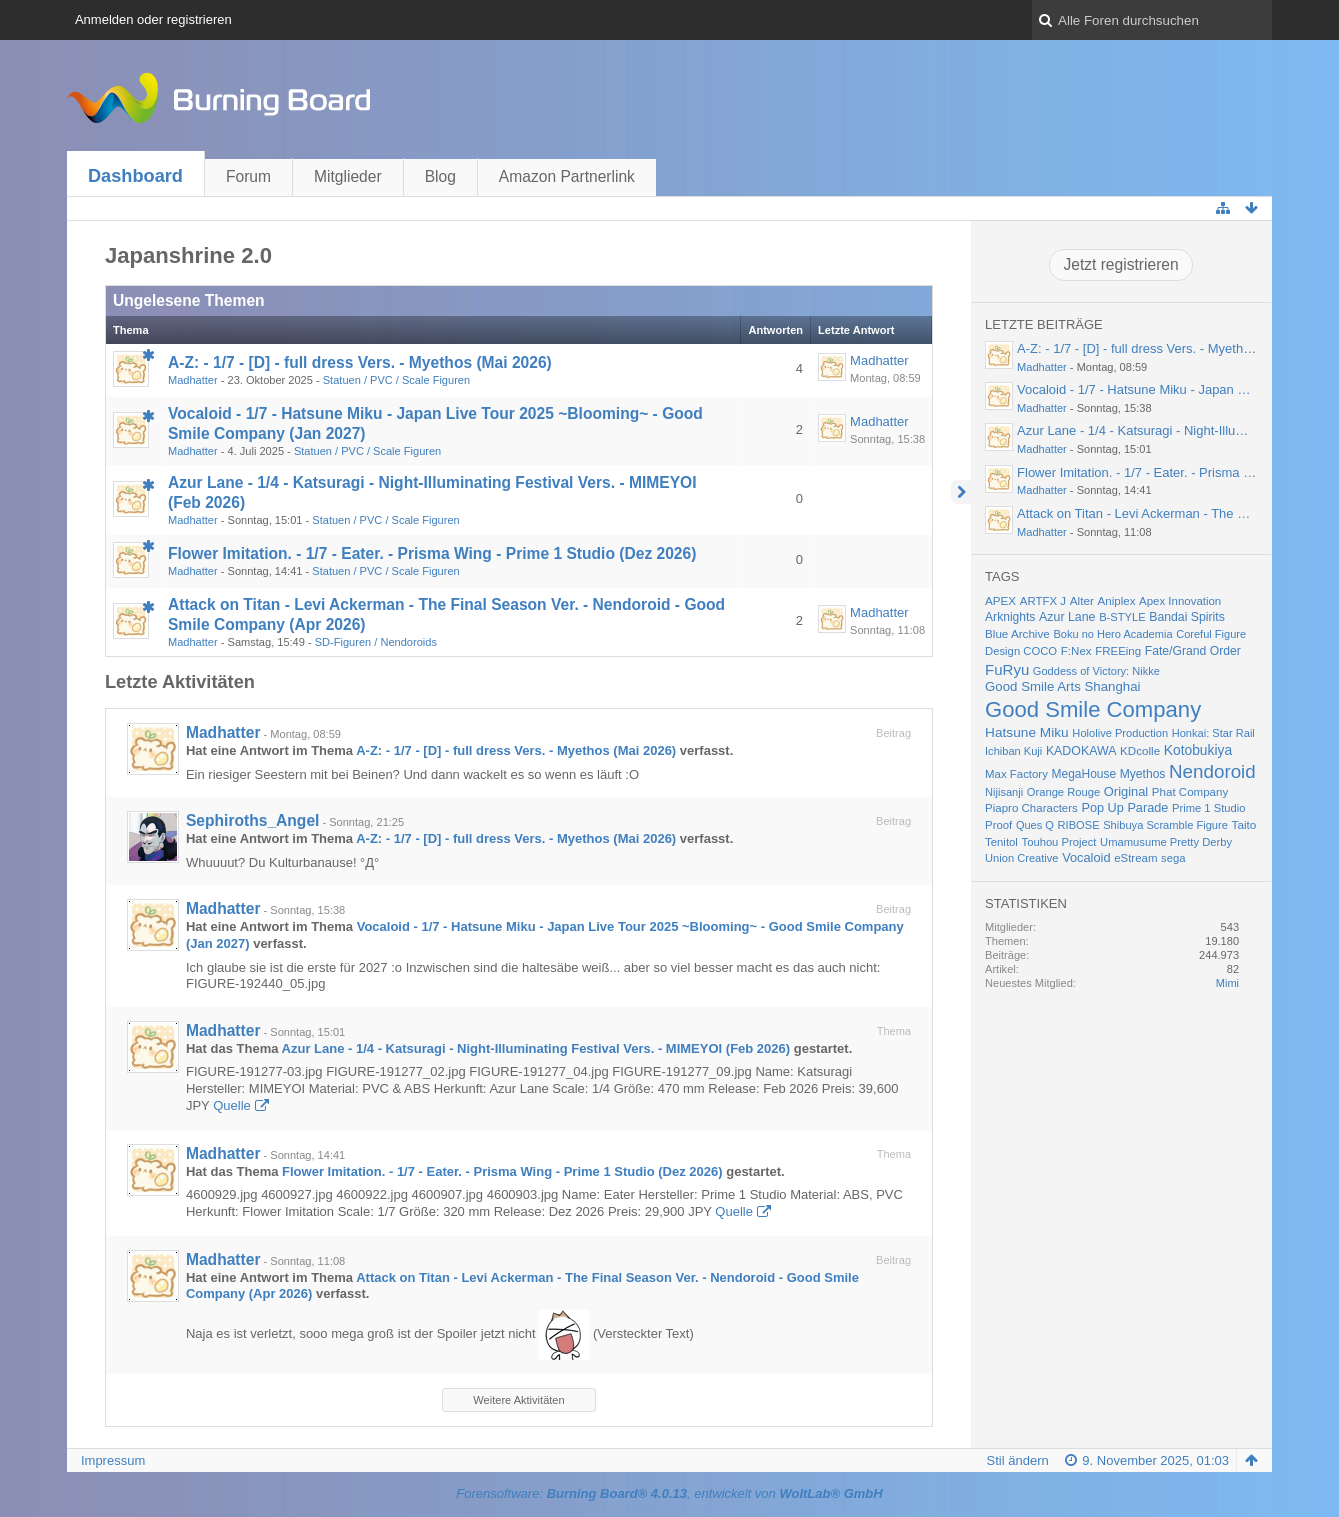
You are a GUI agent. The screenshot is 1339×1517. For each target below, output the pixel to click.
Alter (1082, 601)
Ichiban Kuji (1013, 751)
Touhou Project (1059, 842)
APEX (1000, 600)
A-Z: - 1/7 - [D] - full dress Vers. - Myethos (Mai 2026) (360, 362)
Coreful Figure (1211, 634)
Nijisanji (1004, 792)
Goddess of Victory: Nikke (1096, 671)
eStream (1135, 858)
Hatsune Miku (1027, 732)
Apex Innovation (1180, 601)
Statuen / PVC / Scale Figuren (396, 380)
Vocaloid (1086, 857)
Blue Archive (1017, 633)
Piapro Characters (1031, 808)
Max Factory (1016, 774)
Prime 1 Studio (1208, 808)
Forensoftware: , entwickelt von (669, 1493)
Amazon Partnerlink (567, 176)
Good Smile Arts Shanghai (1062, 686)
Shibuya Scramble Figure (1165, 825)
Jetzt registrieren (1120, 264)
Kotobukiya (1198, 750)
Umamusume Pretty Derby (1166, 842)
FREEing (1118, 651)
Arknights (1010, 617)
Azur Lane (1067, 617)
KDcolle (1140, 750)
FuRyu (1007, 669)
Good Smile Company (1093, 709)
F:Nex (1076, 651)
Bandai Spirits (1187, 617)
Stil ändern (1018, 1460)
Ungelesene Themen (189, 300)
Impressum (113, 1460)
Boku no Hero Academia (1112, 634)
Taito (1244, 824)
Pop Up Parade (1124, 807)
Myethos (1143, 774)
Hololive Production (1120, 733)
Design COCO (1021, 651)
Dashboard (135, 176)
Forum (248, 176)
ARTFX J (1043, 601)
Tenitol (1001, 842)
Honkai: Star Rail (1213, 733)
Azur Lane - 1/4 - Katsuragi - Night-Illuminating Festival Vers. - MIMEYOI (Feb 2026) (536, 1048)
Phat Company (1190, 792)
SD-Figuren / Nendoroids (376, 642)
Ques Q (1035, 825)
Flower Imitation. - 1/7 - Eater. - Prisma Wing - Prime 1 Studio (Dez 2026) (432, 553)
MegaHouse (1084, 774)
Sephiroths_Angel (252, 820)
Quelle (232, 1105)
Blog (440, 176)
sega (1173, 858)
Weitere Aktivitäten (518, 1400)
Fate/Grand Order (1193, 651)
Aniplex (1117, 601)
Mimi (1227, 983)
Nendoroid (1212, 771)
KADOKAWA (1081, 751)
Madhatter (193, 380)
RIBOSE (1079, 825)
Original (1126, 791)
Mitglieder (348, 176)
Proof (998, 825)
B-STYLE (1122, 617)
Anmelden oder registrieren (153, 19)
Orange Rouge (1064, 792)
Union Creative (1021, 858)
